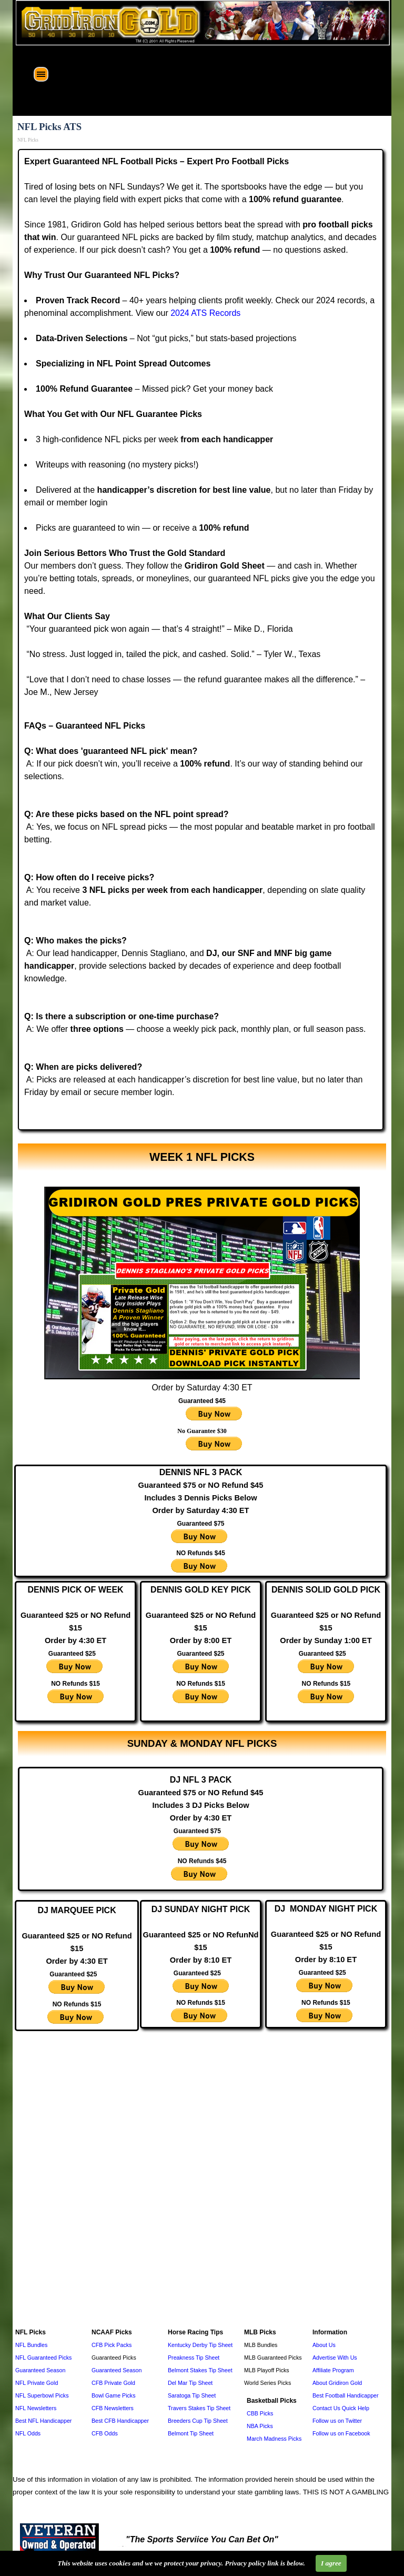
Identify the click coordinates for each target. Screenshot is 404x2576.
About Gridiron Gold (337, 2383)
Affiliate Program (333, 2370)
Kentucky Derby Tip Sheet (200, 2345)
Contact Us (326, 2408)
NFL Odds (28, 2433)
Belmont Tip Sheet (191, 2433)
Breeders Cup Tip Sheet (198, 2421)
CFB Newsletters (113, 2408)
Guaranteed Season (40, 2370)
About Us (324, 2345)
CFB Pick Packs (112, 2345)
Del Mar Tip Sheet (190, 2383)
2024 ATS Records (205, 313)
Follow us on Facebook (341, 2433)
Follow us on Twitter (337, 2421)
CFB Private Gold (113, 2383)
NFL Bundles (31, 2345)
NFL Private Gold (36, 2383)
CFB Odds (105, 2433)
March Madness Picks (274, 2438)
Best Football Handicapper (345, 2395)
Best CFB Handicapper (120, 2421)
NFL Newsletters (35, 2408)
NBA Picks (260, 2426)
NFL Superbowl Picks (41, 2395)
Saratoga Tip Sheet (192, 2395)
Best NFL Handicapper (43, 2421)
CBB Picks (260, 2413)
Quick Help (355, 2408)
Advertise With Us (334, 2357)
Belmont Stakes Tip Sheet (200, 2370)
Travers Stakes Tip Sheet (199, 2408)
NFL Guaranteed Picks (43, 2357)
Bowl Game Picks (114, 2395)
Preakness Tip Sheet (193, 2357)
